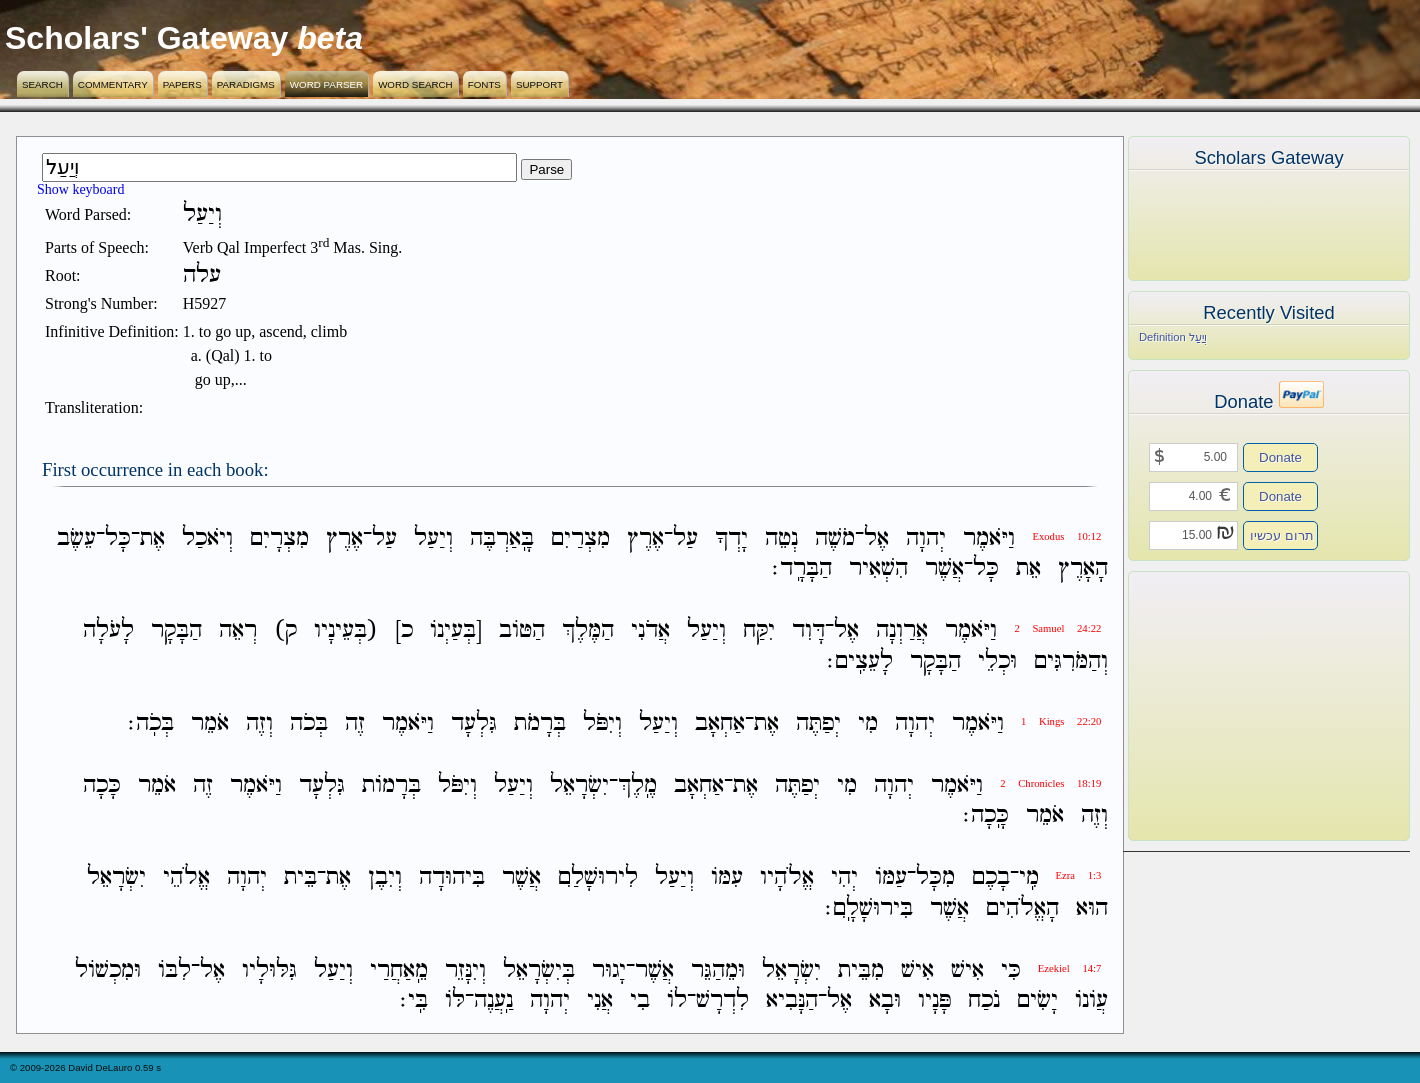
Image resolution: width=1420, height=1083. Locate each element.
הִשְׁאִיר (878, 568)
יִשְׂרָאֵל (579, 785)
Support (539, 84)
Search (42, 84)
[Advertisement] (1239, 706)
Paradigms (246, 84)
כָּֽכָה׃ (986, 815)
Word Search (415, 84)
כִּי (1011, 970)
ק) (285, 631)
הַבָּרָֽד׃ (802, 568)
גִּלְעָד (474, 723)
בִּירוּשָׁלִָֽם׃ (869, 908)
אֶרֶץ (645, 538)
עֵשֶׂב (76, 538)
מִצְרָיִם (279, 538)
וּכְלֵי (997, 661)
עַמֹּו (891, 878)
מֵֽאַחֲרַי (399, 970)
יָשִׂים (1037, 1000)
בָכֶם (991, 878)
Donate (1280, 457)
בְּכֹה (309, 723)
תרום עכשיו (1282, 535)
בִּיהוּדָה (452, 878)
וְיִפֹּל (602, 723)
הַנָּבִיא (792, 1000)
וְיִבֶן (385, 878)
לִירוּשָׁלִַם (598, 878)
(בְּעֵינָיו (346, 631)
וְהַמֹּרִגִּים (1071, 661)
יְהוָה (926, 538)
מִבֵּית (861, 970)
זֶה (355, 723)
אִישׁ (967, 970)
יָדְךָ (731, 538)
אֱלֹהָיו (787, 878)
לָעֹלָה (108, 631)
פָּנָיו (934, 1000)
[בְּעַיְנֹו (456, 631)
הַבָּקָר (176, 631)
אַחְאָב (720, 723)
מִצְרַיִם (580, 538)
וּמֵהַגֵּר (718, 970)
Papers (182, 84)
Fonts (484, 84)
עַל (685, 538)
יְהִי (844, 878)
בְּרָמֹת (540, 723)
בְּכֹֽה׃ (151, 723)
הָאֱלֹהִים (1022, 908)
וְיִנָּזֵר (465, 970)
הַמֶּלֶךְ (588, 631)
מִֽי (1029, 878)
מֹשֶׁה (835, 538)
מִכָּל (935, 878)
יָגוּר (609, 970)
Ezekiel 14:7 (1070, 968)
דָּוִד (808, 631)
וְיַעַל (433, 538)
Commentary (113, 84)
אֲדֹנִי (650, 631)
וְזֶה (259, 723)
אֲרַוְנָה (902, 631)
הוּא (1092, 908)
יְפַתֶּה (818, 723)
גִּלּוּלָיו (269, 970)
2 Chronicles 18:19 (1050, 783)
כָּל (118, 538)
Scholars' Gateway (146, 38)
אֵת (1028, 568)
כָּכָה (102, 785)
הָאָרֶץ (1083, 568)
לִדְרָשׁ (722, 1000)
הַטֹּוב (522, 631)
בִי (640, 1000)
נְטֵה (781, 538)
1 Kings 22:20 (1061, 721)
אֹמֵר (210, 723)
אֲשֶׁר (944, 568)
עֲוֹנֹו (1091, 1000)
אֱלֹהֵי (186, 878)
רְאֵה (238, 631)
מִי (868, 723)
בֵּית (300, 878)
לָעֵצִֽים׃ (860, 661)
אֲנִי (600, 1000)
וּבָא (885, 1000)
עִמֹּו (727, 878)
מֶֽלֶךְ (637, 785)
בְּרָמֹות (391, 785)
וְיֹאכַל (207, 538)
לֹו (677, 1000)
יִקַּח (759, 631)
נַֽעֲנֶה (493, 1000)
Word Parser (326, 84)
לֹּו (455, 1000)
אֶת (152, 538)
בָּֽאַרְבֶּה (502, 538)
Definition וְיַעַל (1173, 337)
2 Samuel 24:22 (1057, 628)
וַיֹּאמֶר (989, 538)
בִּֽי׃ (414, 1000)
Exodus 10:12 (1066, 536)
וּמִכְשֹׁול (108, 970)
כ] (404, 631)
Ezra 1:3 (1079, 875)
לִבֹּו (174, 970)
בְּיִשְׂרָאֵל (539, 970)
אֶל (876, 538)
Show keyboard (81, 189)
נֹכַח (984, 1000)
